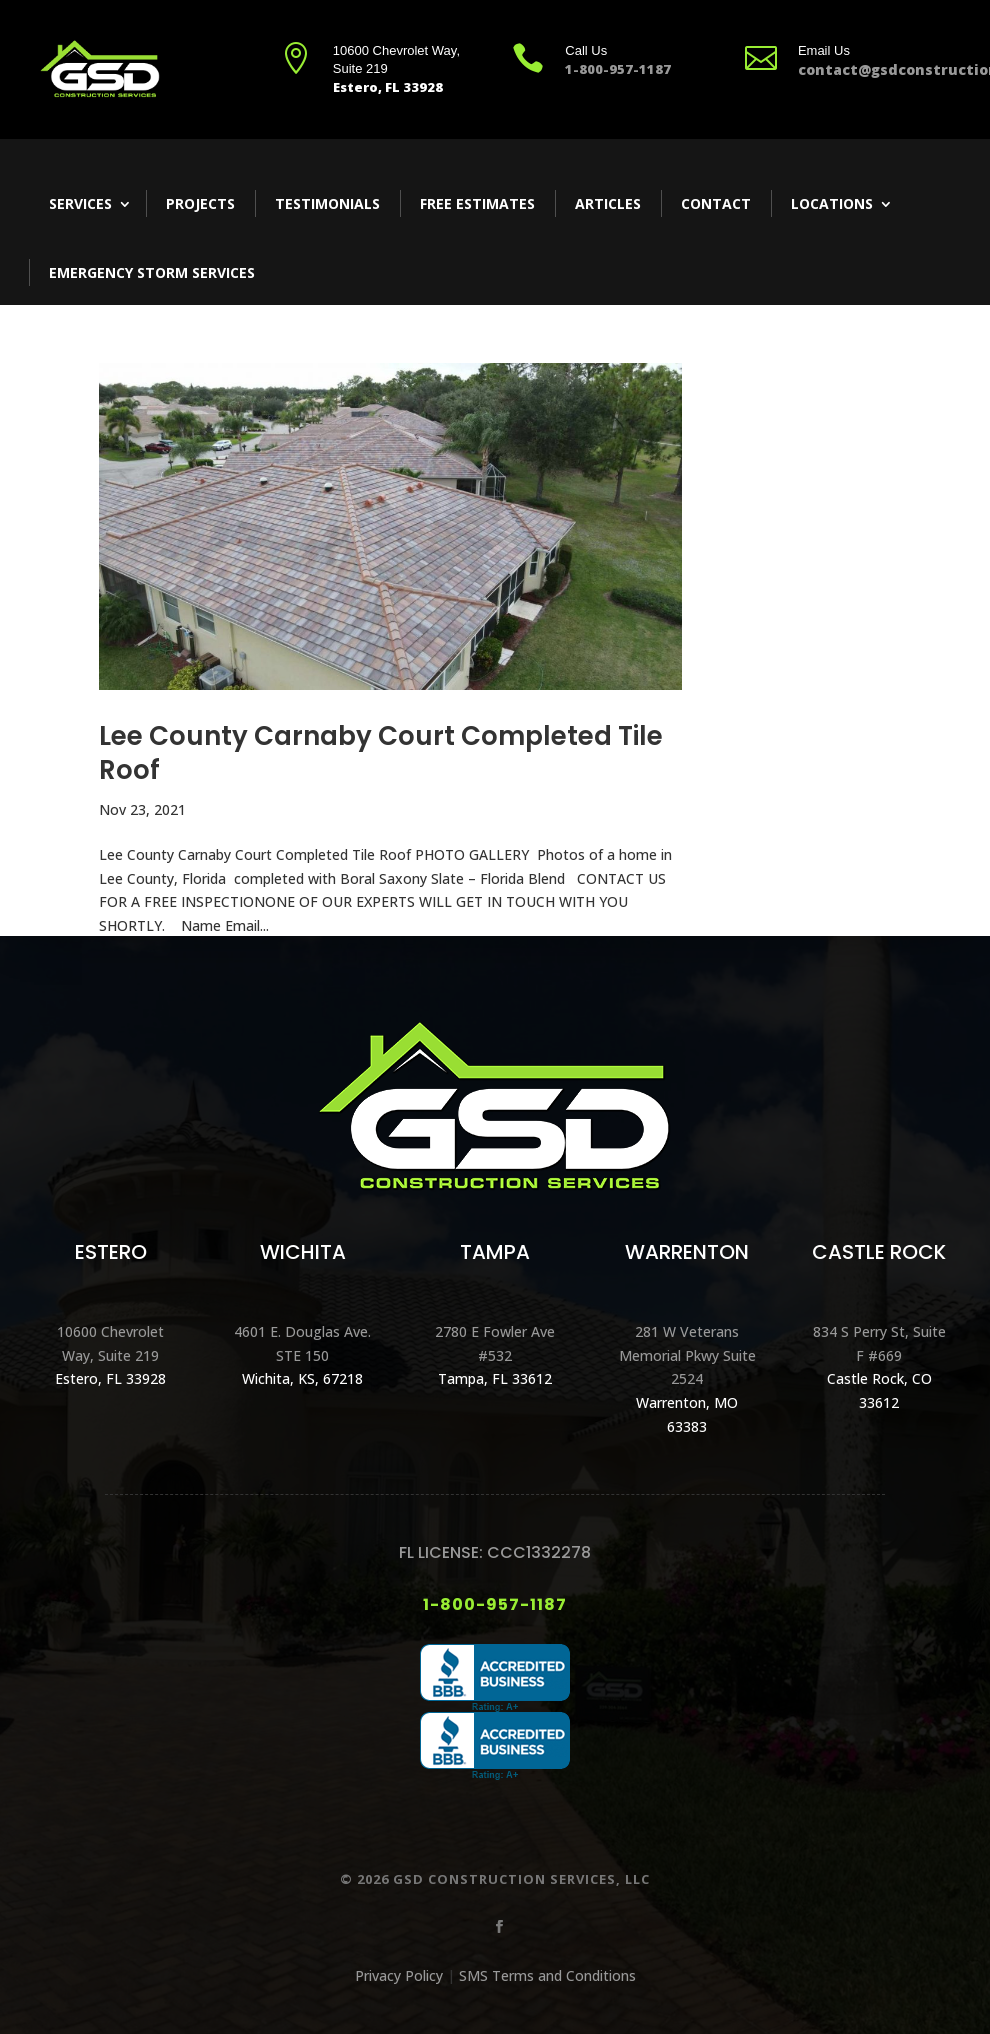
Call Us (586, 50)
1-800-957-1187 (495, 1604)
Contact (716, 203)
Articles (608, 203)
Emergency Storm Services (152, 272)
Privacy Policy (399, 1975)
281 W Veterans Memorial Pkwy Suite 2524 (687, 1355)
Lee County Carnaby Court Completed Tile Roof (381, 753)
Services (80, 203)
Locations (832, 203)
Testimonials (327, 203)
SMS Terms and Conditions (547, 1975)
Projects (200, 203)
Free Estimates (477, 203)
